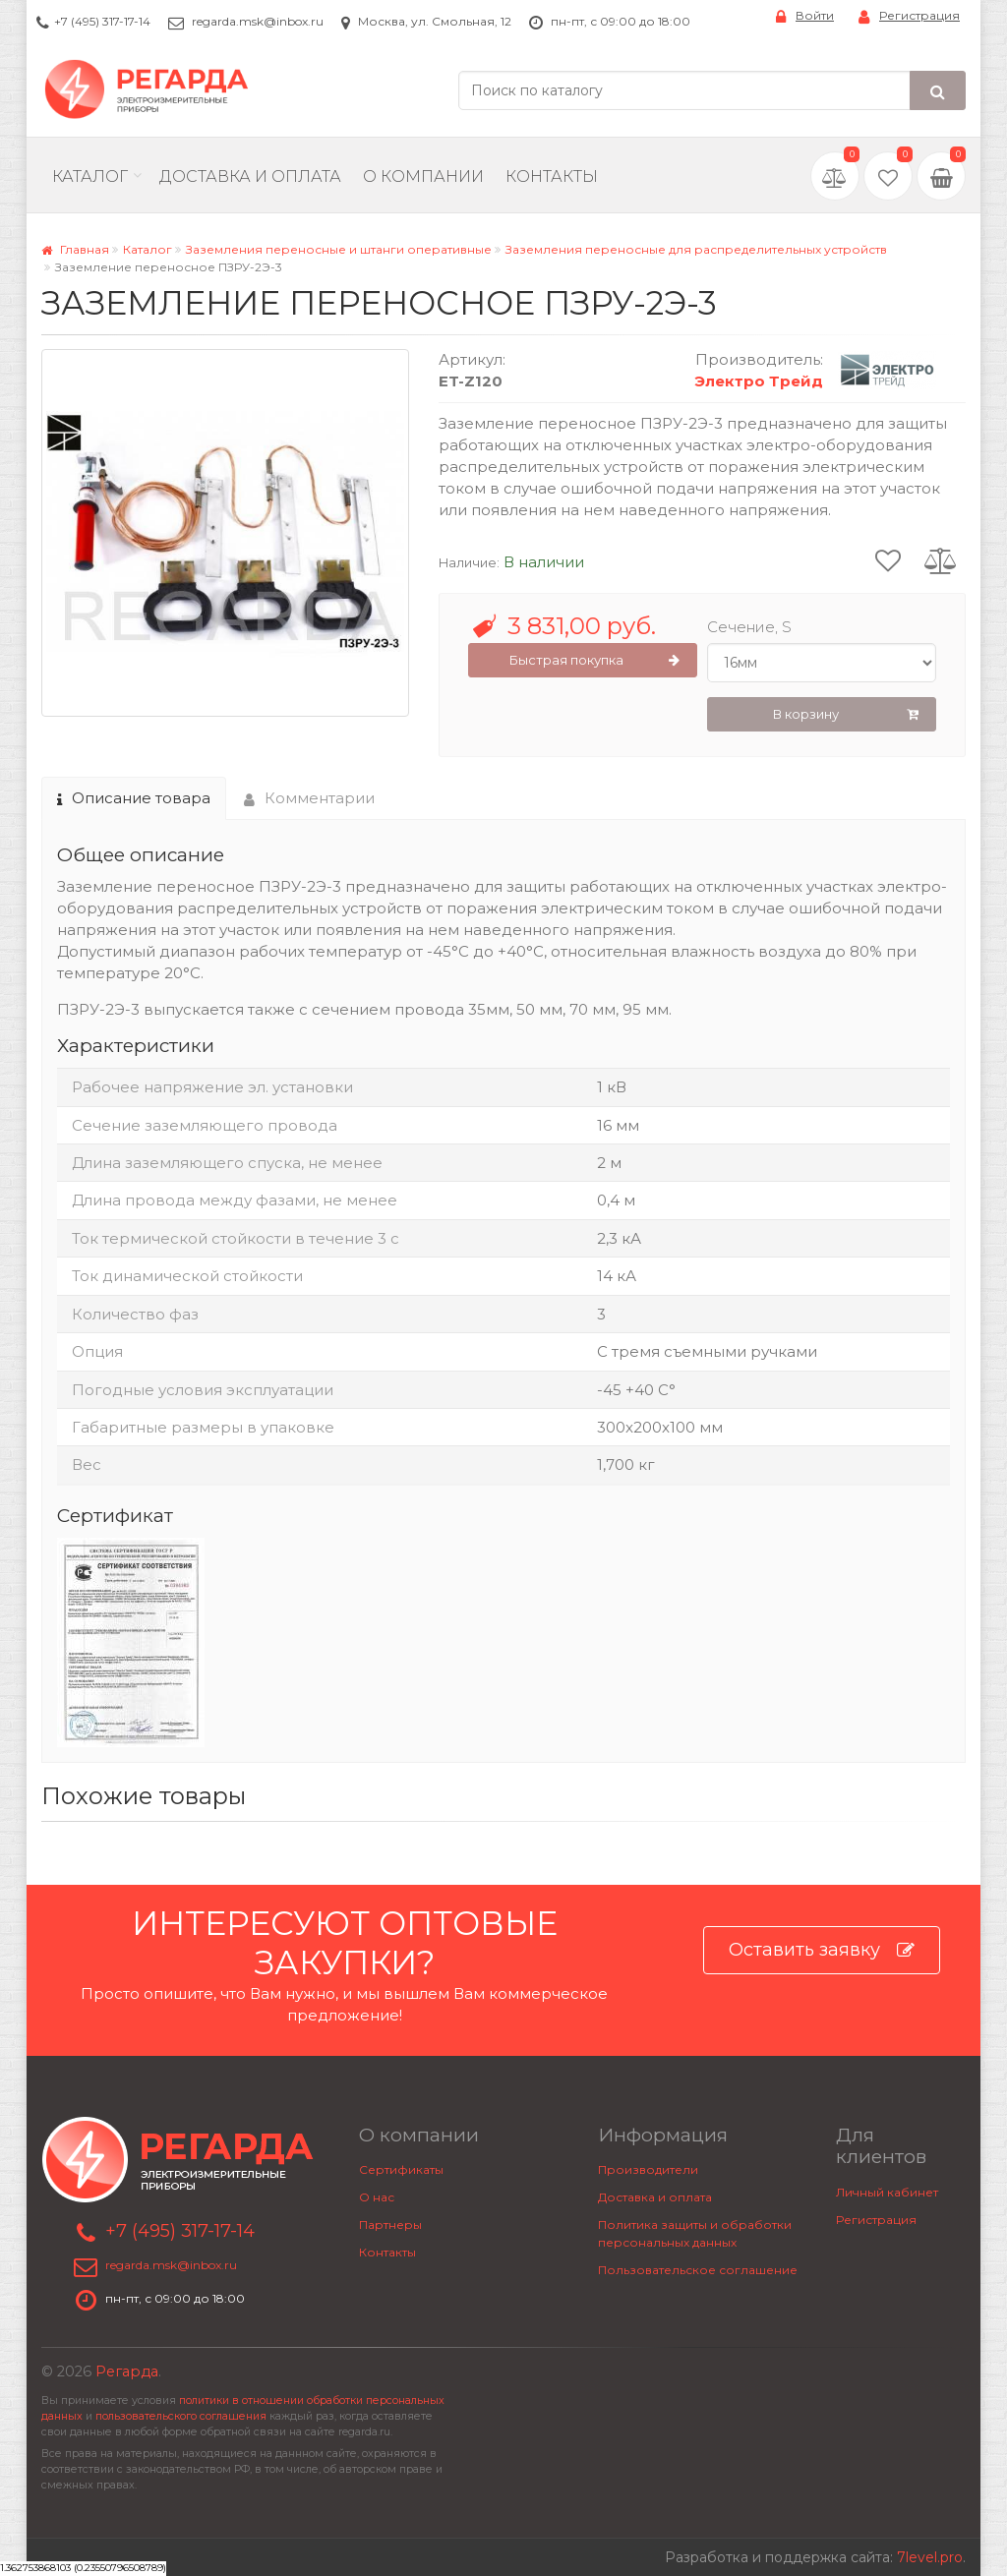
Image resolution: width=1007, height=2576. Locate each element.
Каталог (90, 176)
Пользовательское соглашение (698, 2269)
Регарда (126, 2371)
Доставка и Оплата (250, 176)
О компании (423, 176)
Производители (648, 2169)
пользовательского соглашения (181, 2416)
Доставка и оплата (655, 2197)
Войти (805, 16)
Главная (75, 249)
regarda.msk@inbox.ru (258, 21)
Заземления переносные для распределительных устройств (696, 249)
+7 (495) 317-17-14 (102, 21)
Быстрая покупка (594, 660)
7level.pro (930, 2557)
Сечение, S (749, 626)
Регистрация (909, 16)
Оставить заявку (822, 1950)
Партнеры (390, 2224)
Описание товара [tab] (133, 798)
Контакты (551, 176)
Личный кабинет (887, 2192)
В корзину (845, 715)
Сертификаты (401, 2169)
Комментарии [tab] (309, 798)
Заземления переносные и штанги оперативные (339, 249)
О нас (376, 2197)
